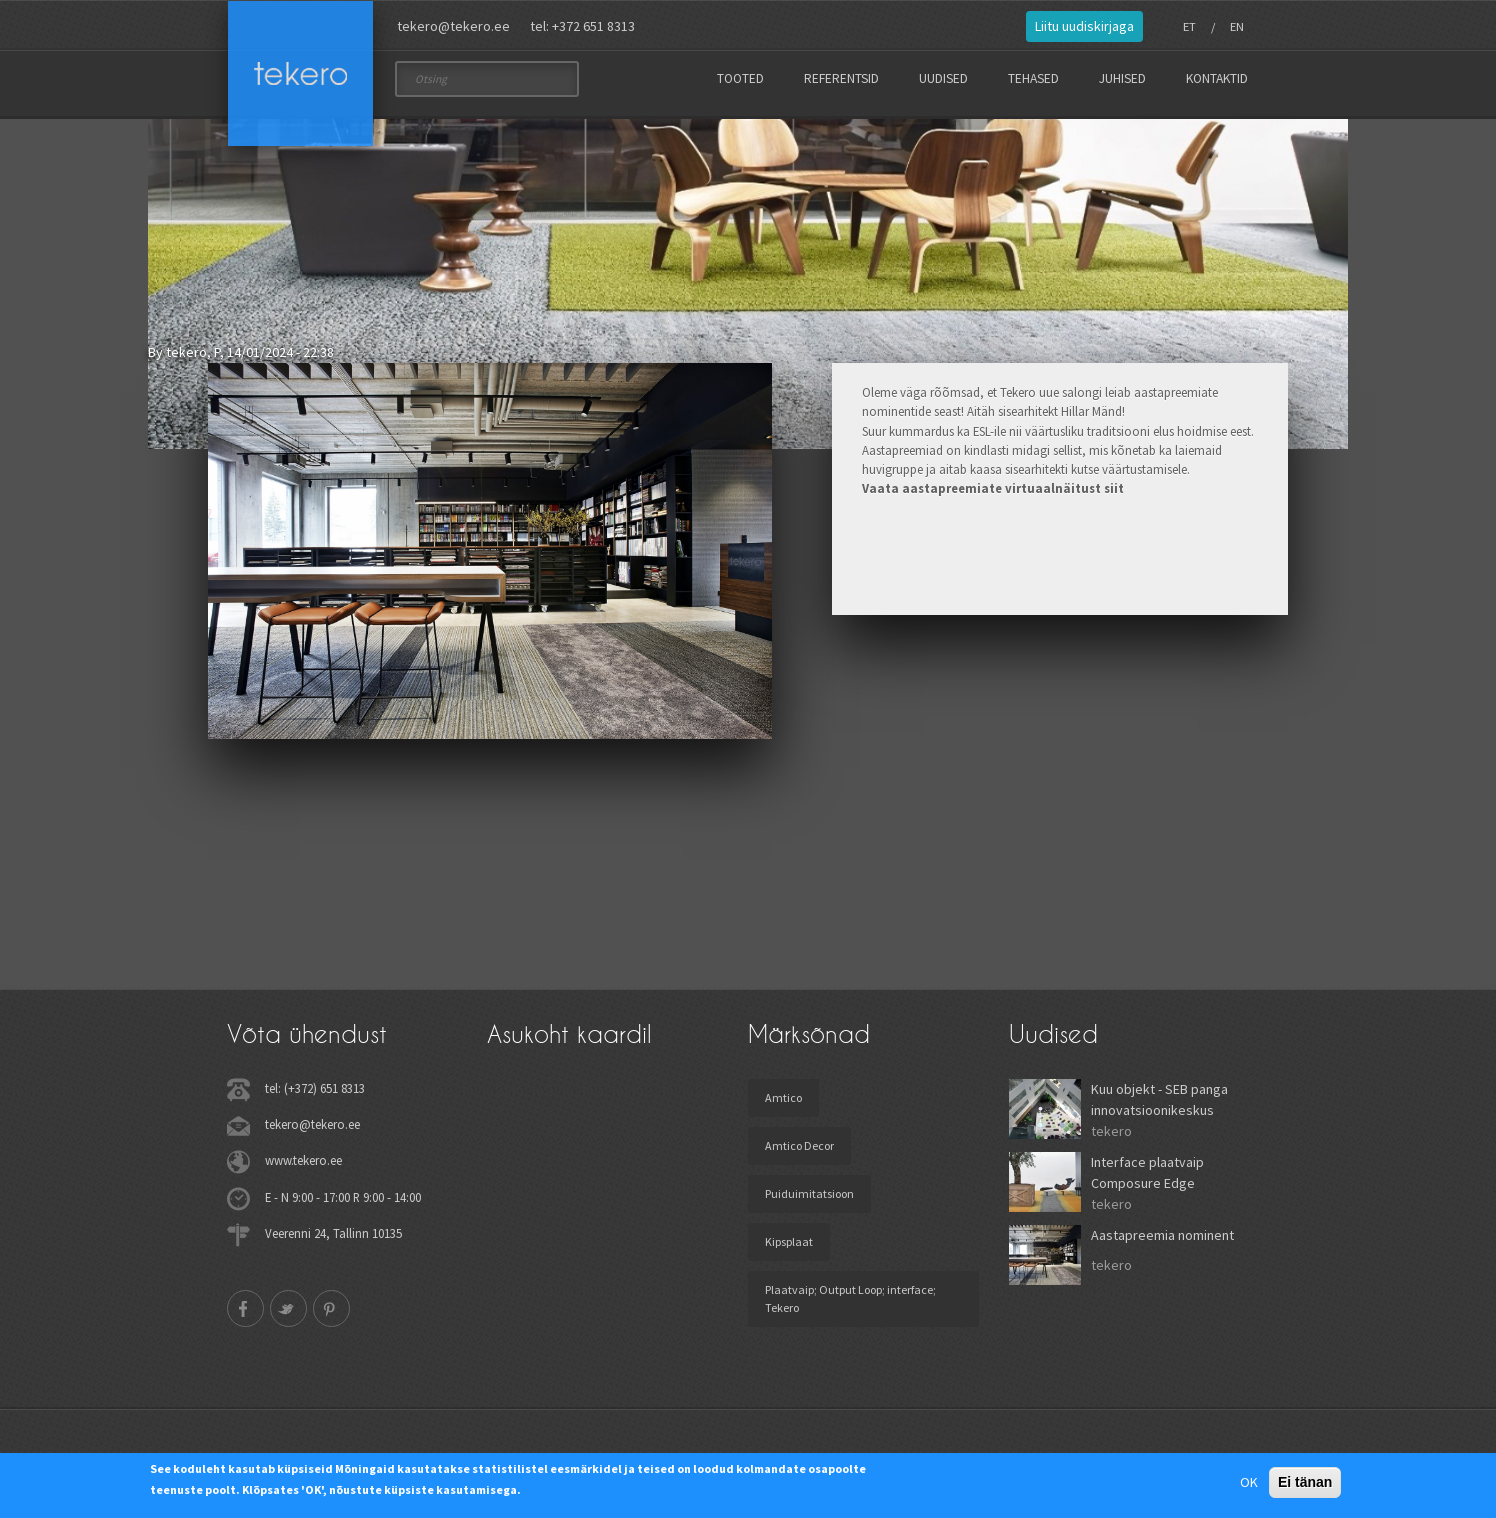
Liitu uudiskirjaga (1084, 26)
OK (1249, 1482)
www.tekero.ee (303, 1167)
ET (1189, 26)
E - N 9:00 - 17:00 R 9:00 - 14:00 (343, 1203)
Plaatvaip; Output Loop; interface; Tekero (850, 1305)
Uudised (943, 78)
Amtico (783, 1104)
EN (1237, 26)
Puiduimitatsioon (809, 1200)
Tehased (1033, 78)
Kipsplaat (789, 1248)
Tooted (740, 78)
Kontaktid (1217, 78)
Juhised (1122, 78)
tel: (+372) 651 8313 (315, 1095)
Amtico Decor (799, 1152)
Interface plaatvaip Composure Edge (1147, 1179)
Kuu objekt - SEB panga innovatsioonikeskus (1159, 1106)
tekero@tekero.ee (453, 26)
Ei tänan (1305, 1482)
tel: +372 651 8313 (582, 26)
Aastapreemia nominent (1162, 1242)
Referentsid (841, 78)
